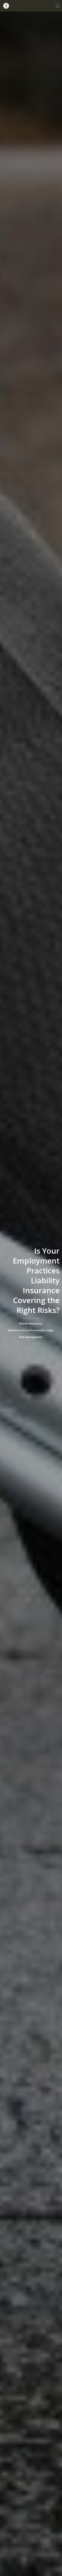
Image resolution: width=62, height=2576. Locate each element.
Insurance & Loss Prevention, (27, 1330)
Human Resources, (31, 1323)
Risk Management (31, 1337)
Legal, (50, 1330)
